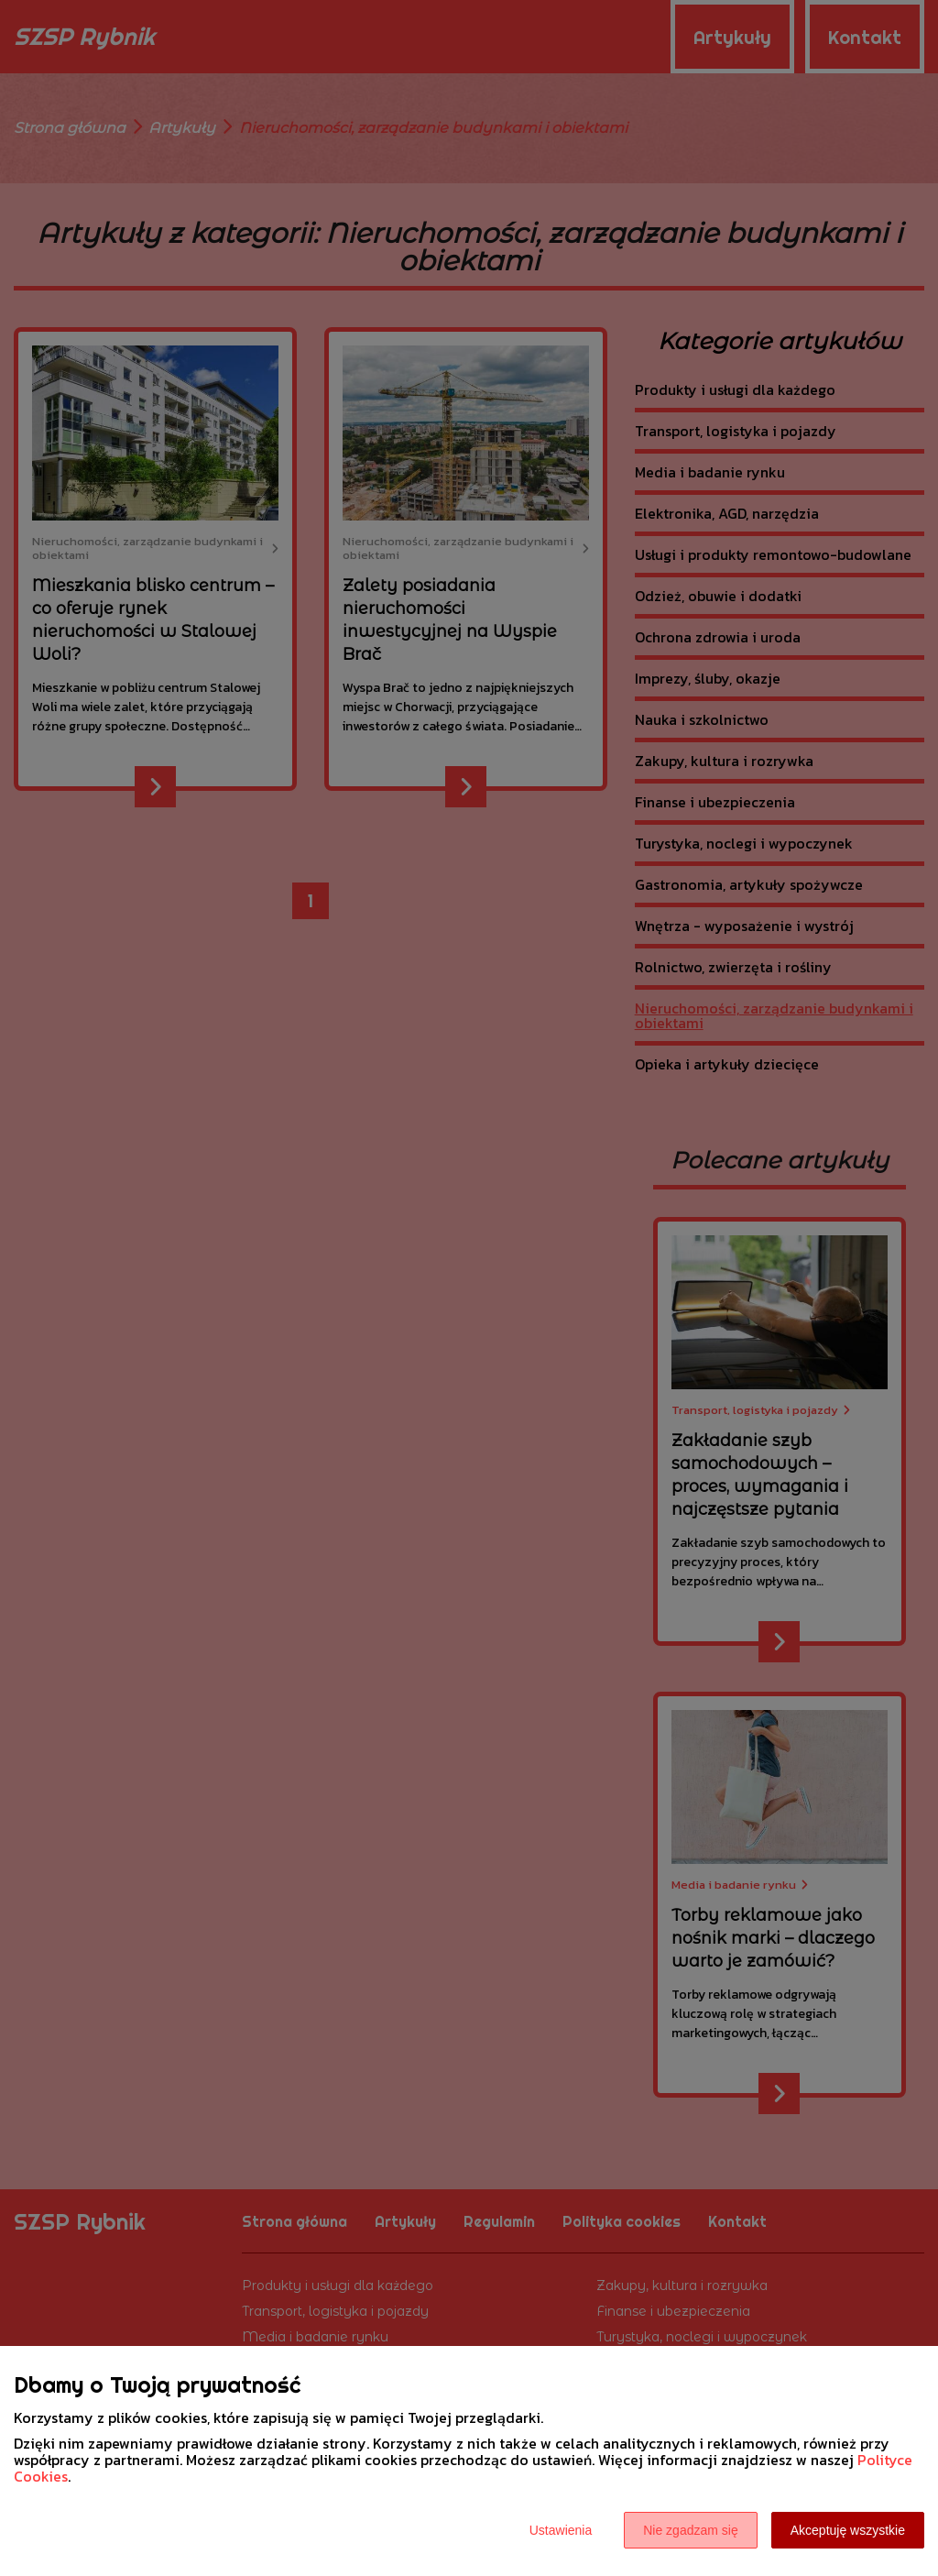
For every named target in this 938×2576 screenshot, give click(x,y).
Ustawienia (560, 2530)
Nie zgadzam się (690, 2530)
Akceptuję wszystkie (848, 2530)
